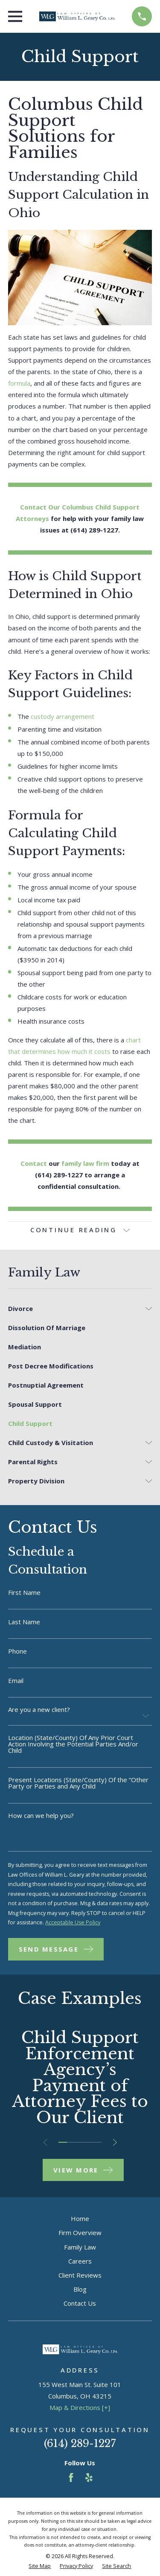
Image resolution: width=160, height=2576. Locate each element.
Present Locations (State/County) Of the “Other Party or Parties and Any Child (78, 1783)
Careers (80, 2261)
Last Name (24, 1622)
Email (15, 1680)
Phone (17, 1651)
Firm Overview (80, 2232)
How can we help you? (41, 1815)
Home (80, 2218)
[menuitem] (75, 1308)
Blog (80, 2289)
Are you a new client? (39, 1709)
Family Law (80, 2247)
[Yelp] (88, 2477)
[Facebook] (71, 2477)
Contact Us (80, 2303)
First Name (24, 1592)
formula (19, 383)
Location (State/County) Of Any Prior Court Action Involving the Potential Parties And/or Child (73, 1744)
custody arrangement (62, 716)
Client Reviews (80, 2275)
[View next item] (115, 2142)
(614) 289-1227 (80, 2443)
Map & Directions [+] (79, 2407)
